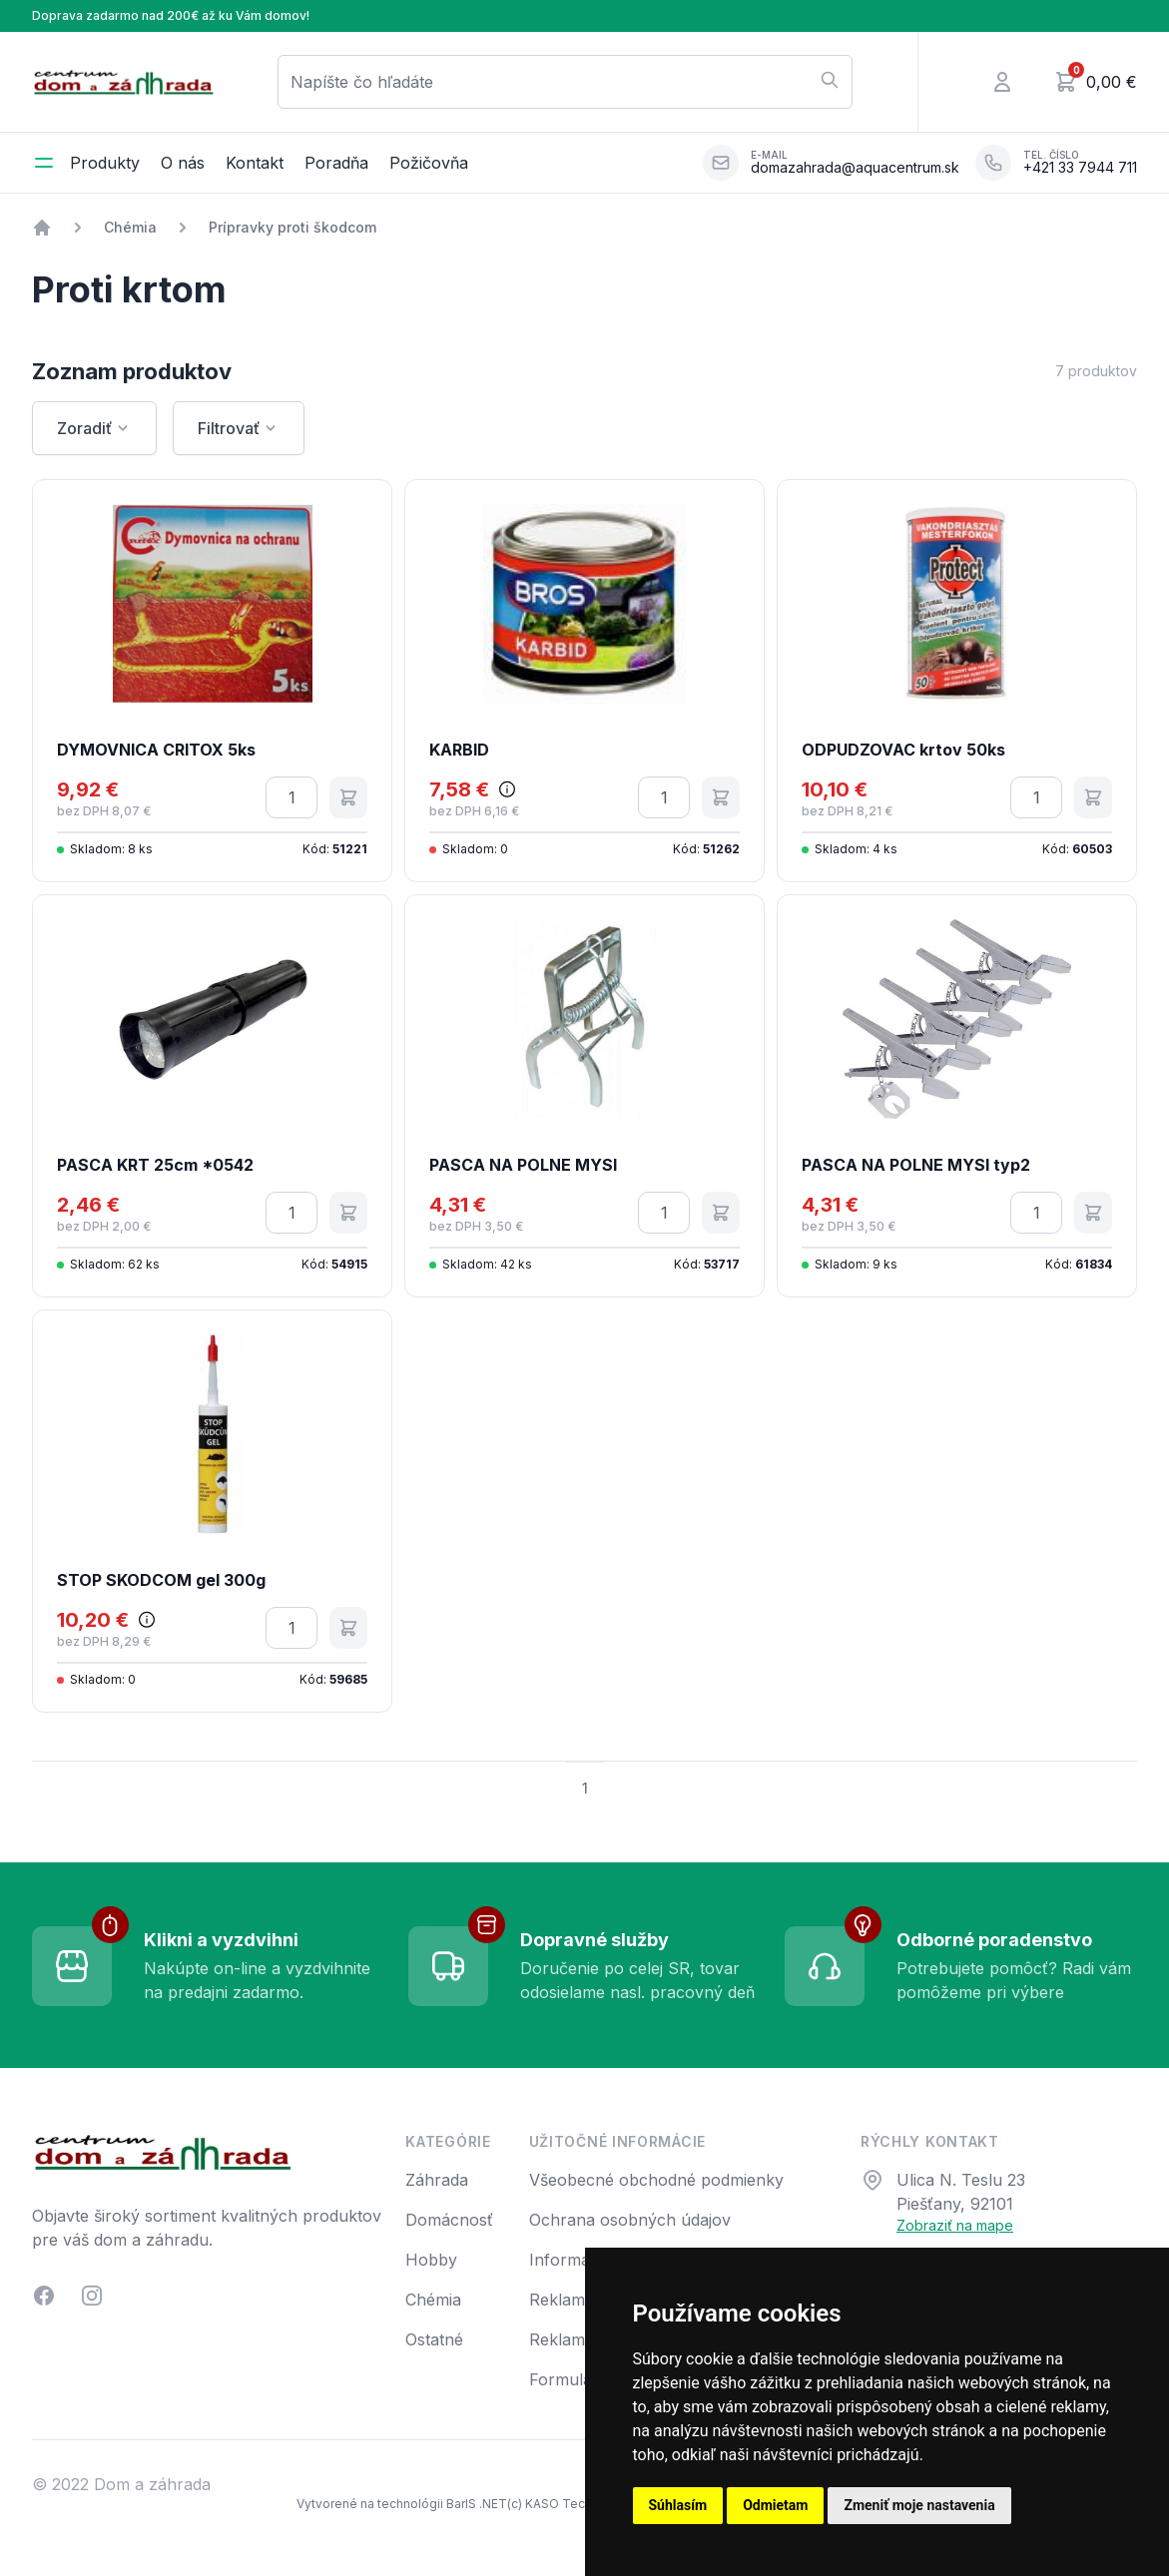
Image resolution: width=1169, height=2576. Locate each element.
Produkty (105, 163)
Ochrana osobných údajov (630, 2220)
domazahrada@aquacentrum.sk (855, 168)
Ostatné (434, 2339)
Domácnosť (449, 2220)
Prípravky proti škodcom (292, 227)
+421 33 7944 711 (1080, 168)
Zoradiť (94, 428)
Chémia (130, 227)
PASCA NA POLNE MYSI (523, 1165)
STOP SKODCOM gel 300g (161, 1580)
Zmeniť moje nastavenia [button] (919, 2505)
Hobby (431, 2260)
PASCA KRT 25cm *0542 (155, 1165)
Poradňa (336, 163)
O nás (183, 163)
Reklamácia (572, 2300)
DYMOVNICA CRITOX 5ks (156, 750)
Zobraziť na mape (954, 2225)
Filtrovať (239, 428)
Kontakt (255, 163)
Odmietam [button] (775, 2505)
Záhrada (436, 2180)
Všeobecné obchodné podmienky (656, 2180)
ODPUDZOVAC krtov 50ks (903, 750)
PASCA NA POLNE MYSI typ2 (916, 1165)
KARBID (459, 750)
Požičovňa (428, 163)
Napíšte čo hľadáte (565, 81)
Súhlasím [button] (678, 2505)
